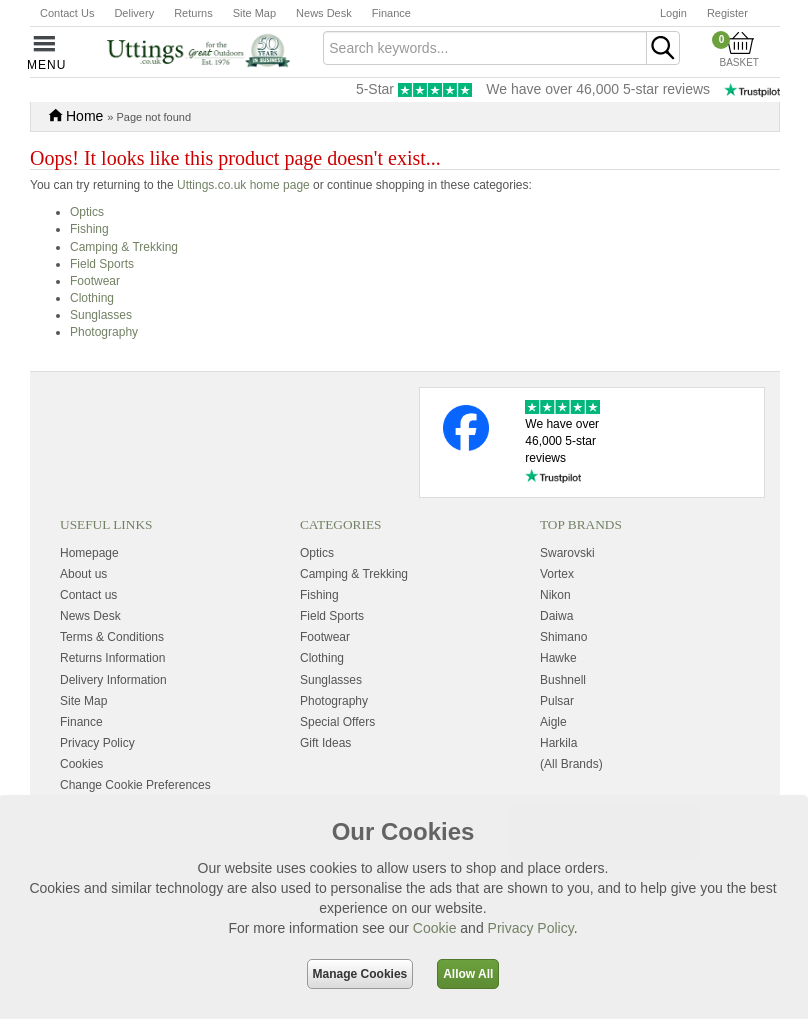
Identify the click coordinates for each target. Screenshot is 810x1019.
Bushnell (563, 680)
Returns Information (112, 658)
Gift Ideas (325, 743)
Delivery (134, 13)
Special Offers (337, 722)
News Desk (324, 13)
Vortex (557, 574)
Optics (87, 212)
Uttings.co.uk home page (243, 185)
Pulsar (557, 701)
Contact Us (67, 13)
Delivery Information (113, 680)
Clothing (92, 298)
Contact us (88, 595)
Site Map (254, 13)
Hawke (558, 658)
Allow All (468, 974)
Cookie (435, 928)
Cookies (81, 764)
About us (83, 574)
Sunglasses (101, 315)
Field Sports (102, 264)
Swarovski (567, 553)
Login (673, 13)
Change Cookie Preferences (135, 785)
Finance (391, 13)
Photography (104, 332)
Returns (193, 13)
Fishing (89, 229)
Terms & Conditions (112, 637)
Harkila (558, 743)
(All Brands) (571, 764)
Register (727, 13)
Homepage (89, 553)
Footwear (95, 281)
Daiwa (556, 616)
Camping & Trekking (124, 247)
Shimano (563, 637)
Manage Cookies (360, 974)
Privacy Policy (531, 928)
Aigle (553, 722)
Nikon (555, 595)
